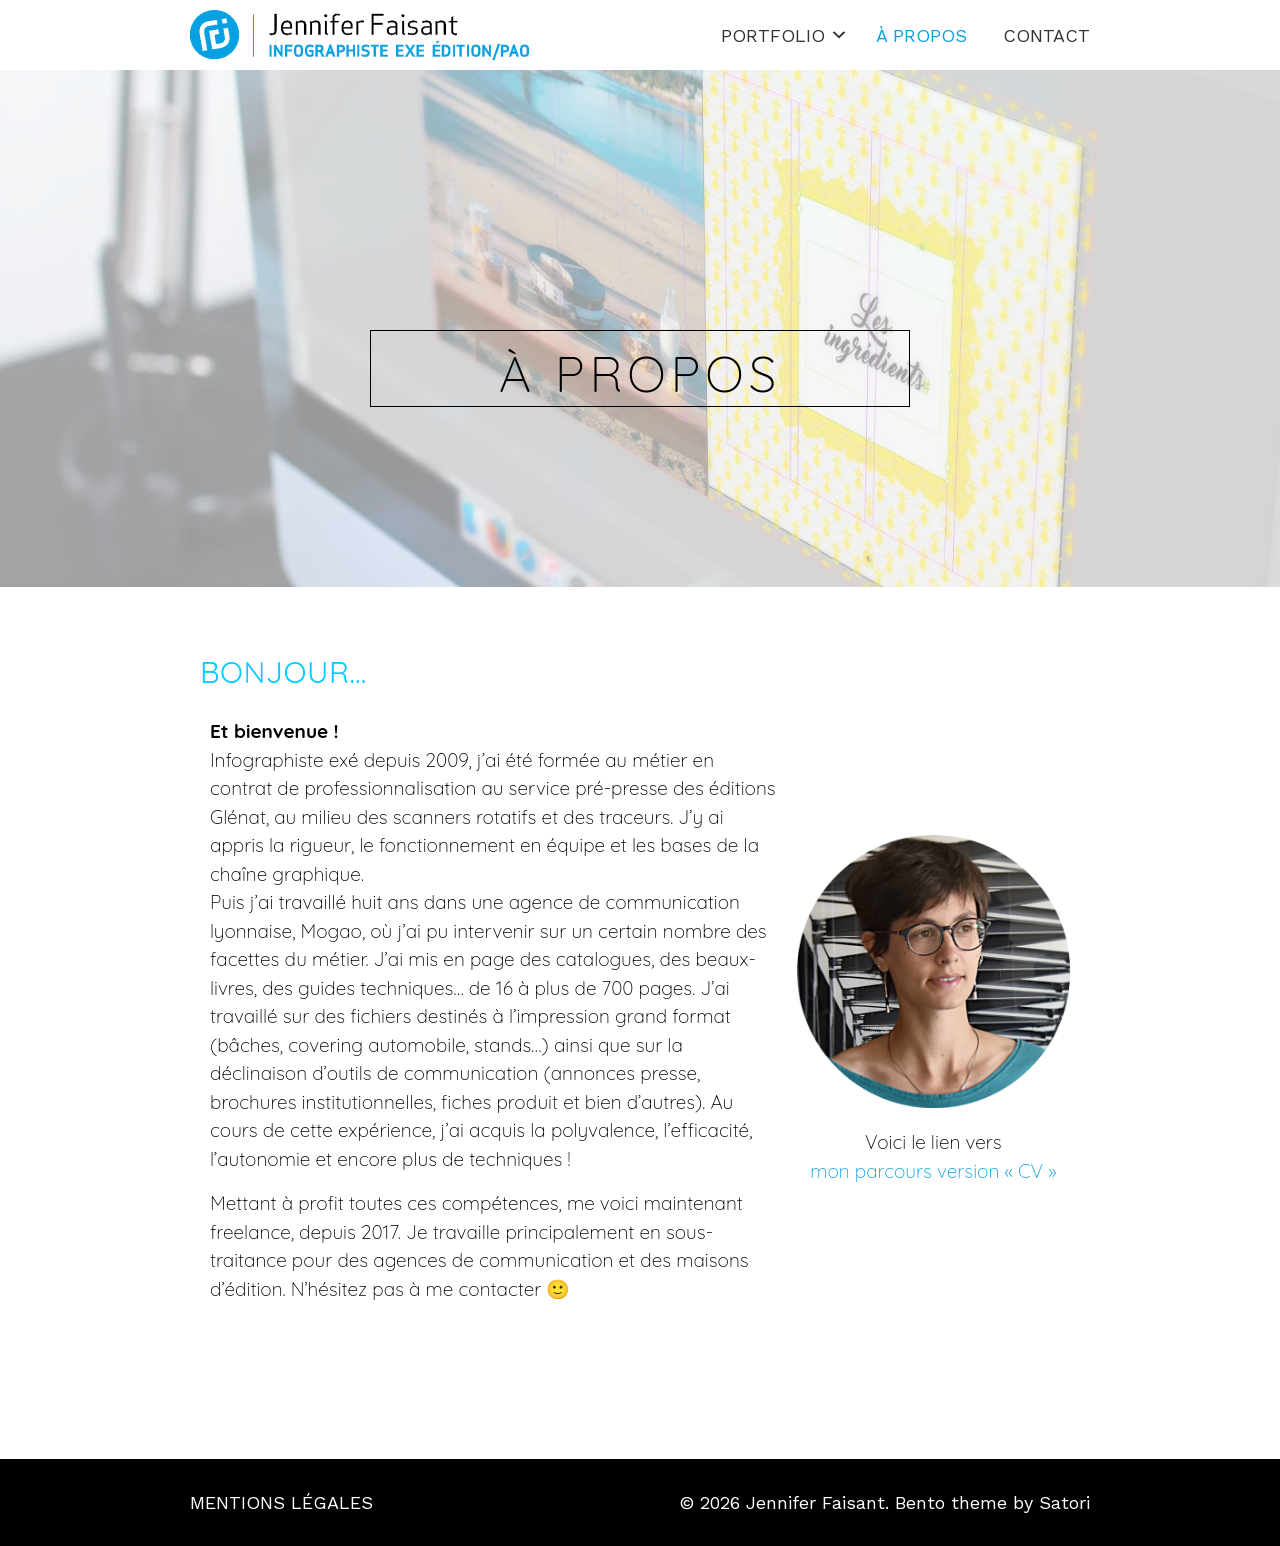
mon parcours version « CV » (933, 1171)
